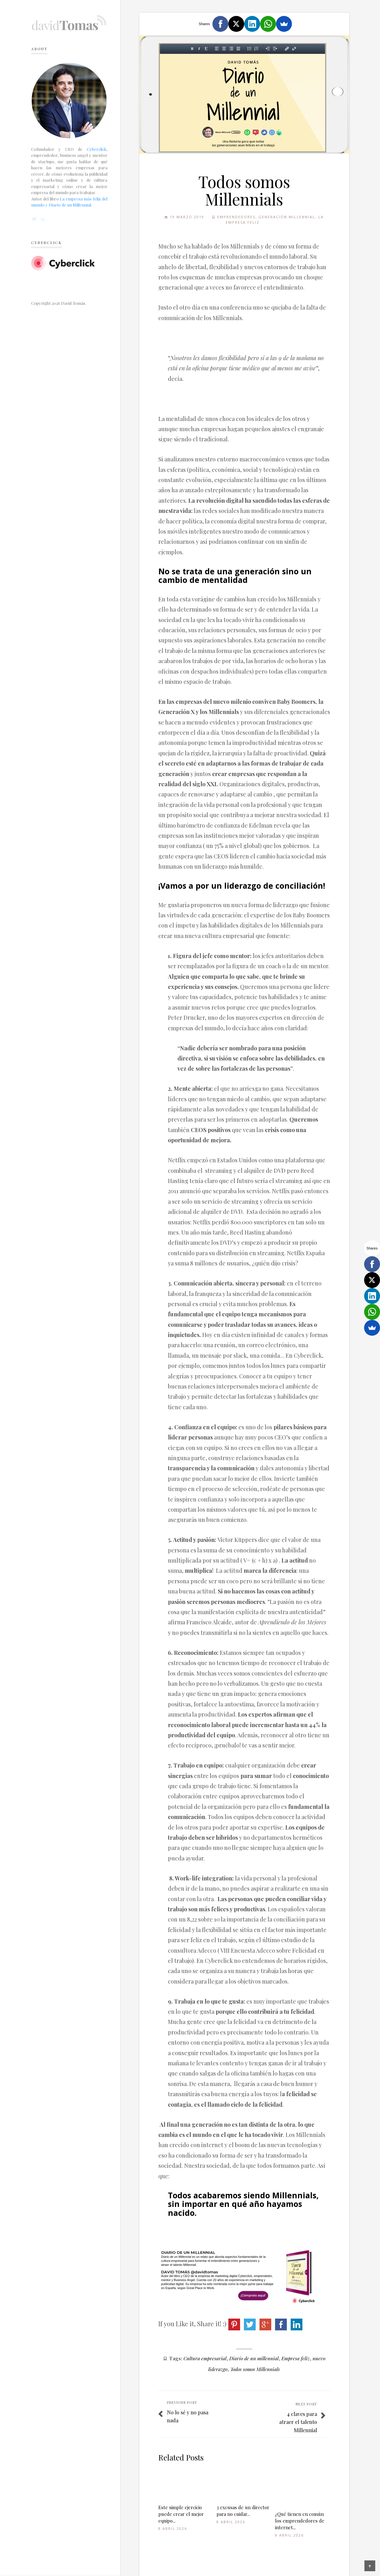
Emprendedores (236, 216)
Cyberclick (97, 149)
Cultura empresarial (204, 2358)
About (39, 48)
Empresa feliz (295, 2358)
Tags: (175, 2358)
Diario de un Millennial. (70, 204)
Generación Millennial (287, 216)
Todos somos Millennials (255, 2369)
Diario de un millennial (254, 2358)
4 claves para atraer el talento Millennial (298, 2422)
